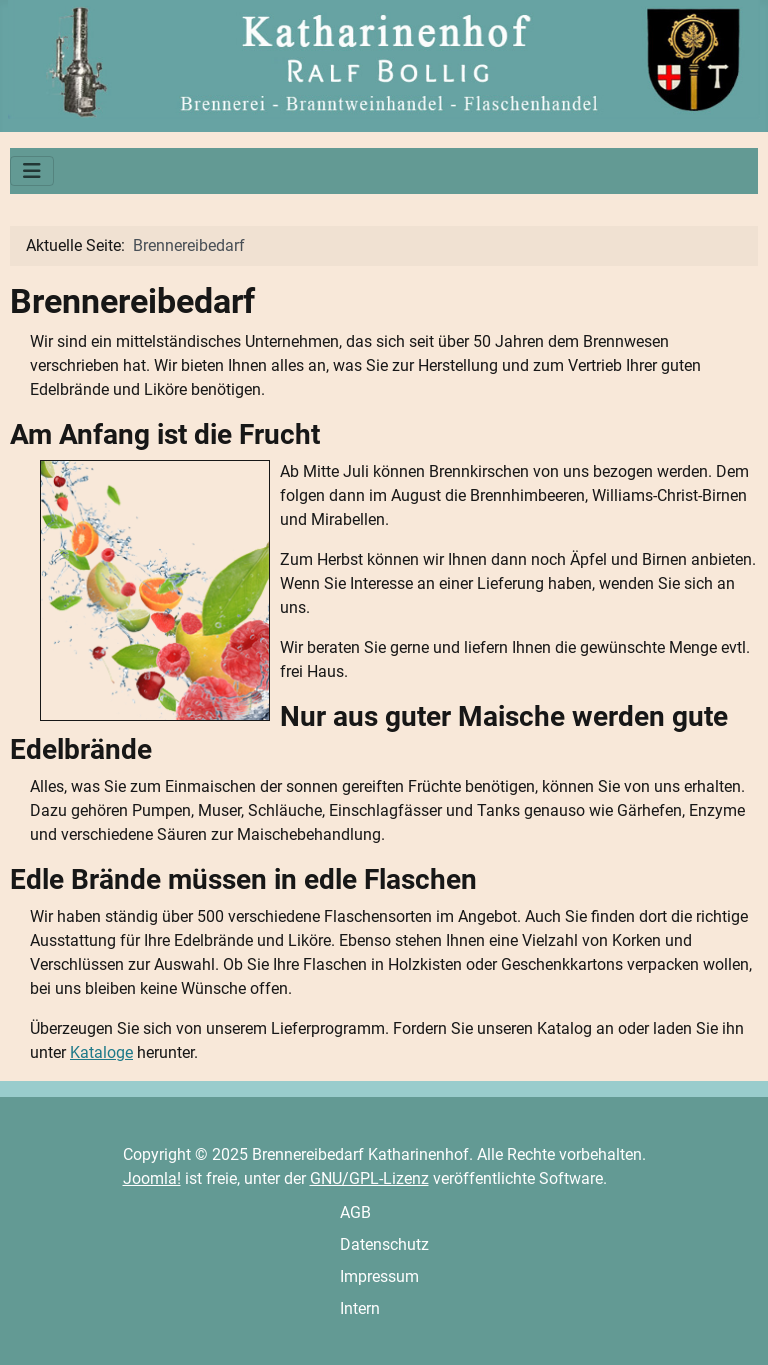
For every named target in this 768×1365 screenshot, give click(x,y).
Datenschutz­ (384, 1244)
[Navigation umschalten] (32, 171)
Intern (360, 1308)
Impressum (379, 1276)
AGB (355, 1212)
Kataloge (101, 1052)
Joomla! (152, 1178)
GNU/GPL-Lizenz (369, 1178)
